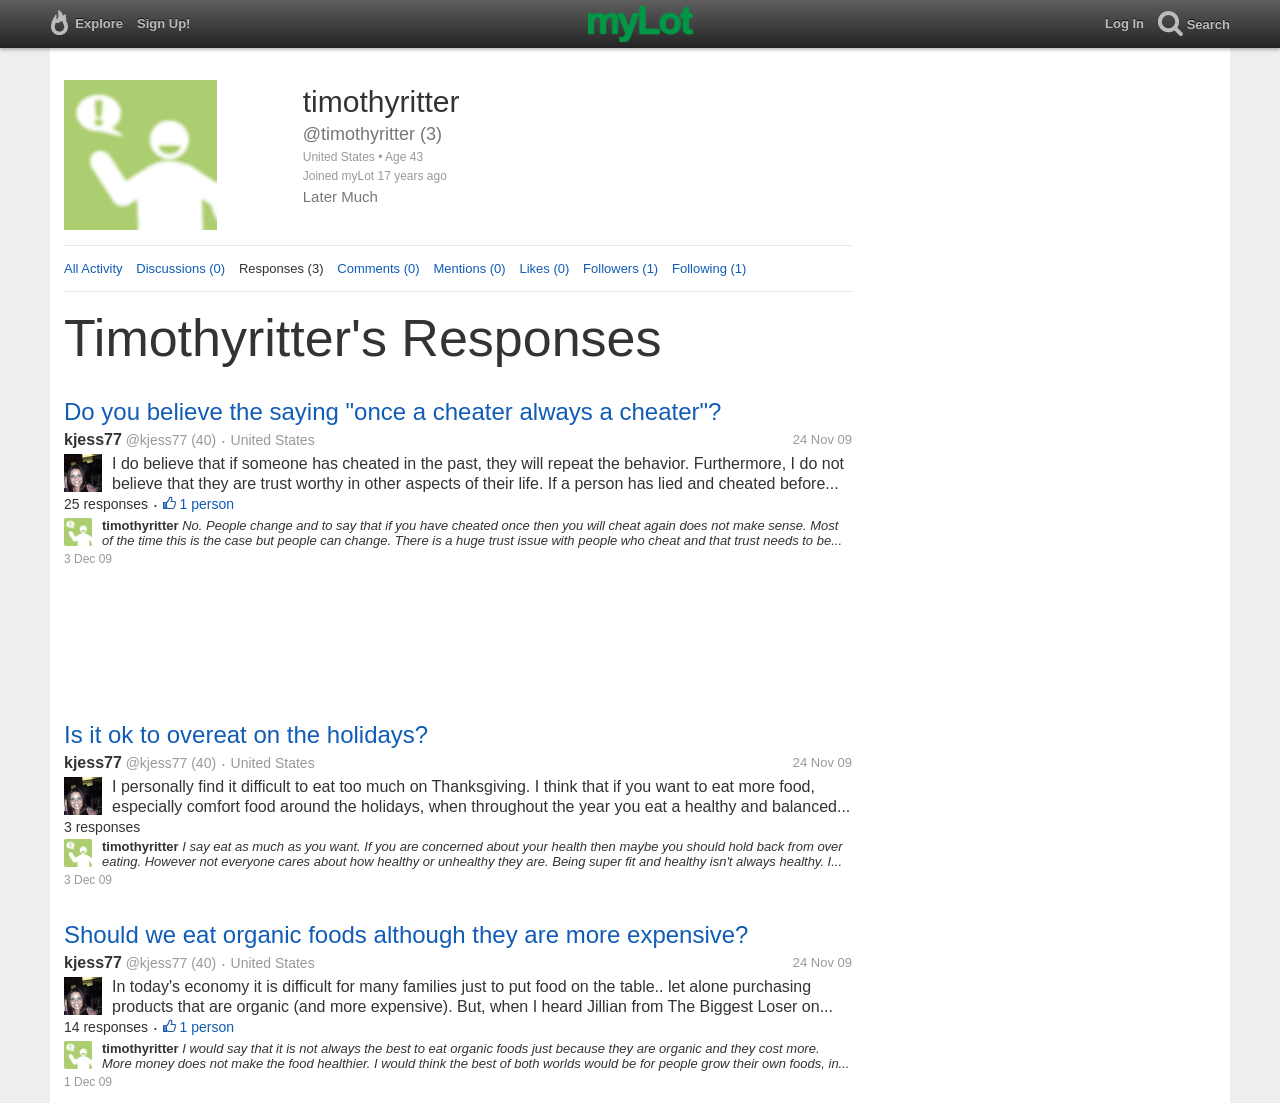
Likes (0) (544, 268)
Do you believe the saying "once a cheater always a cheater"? (392, 411)
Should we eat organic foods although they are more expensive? (406, 934)
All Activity (93, 268)
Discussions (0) (180, 268)
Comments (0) (378, 268)
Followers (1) (620, 268)
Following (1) (709, 268)
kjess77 (93, 439)
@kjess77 (157, 440)
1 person (207, 504)
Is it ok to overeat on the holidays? (246, 734)
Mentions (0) (469, 268)
